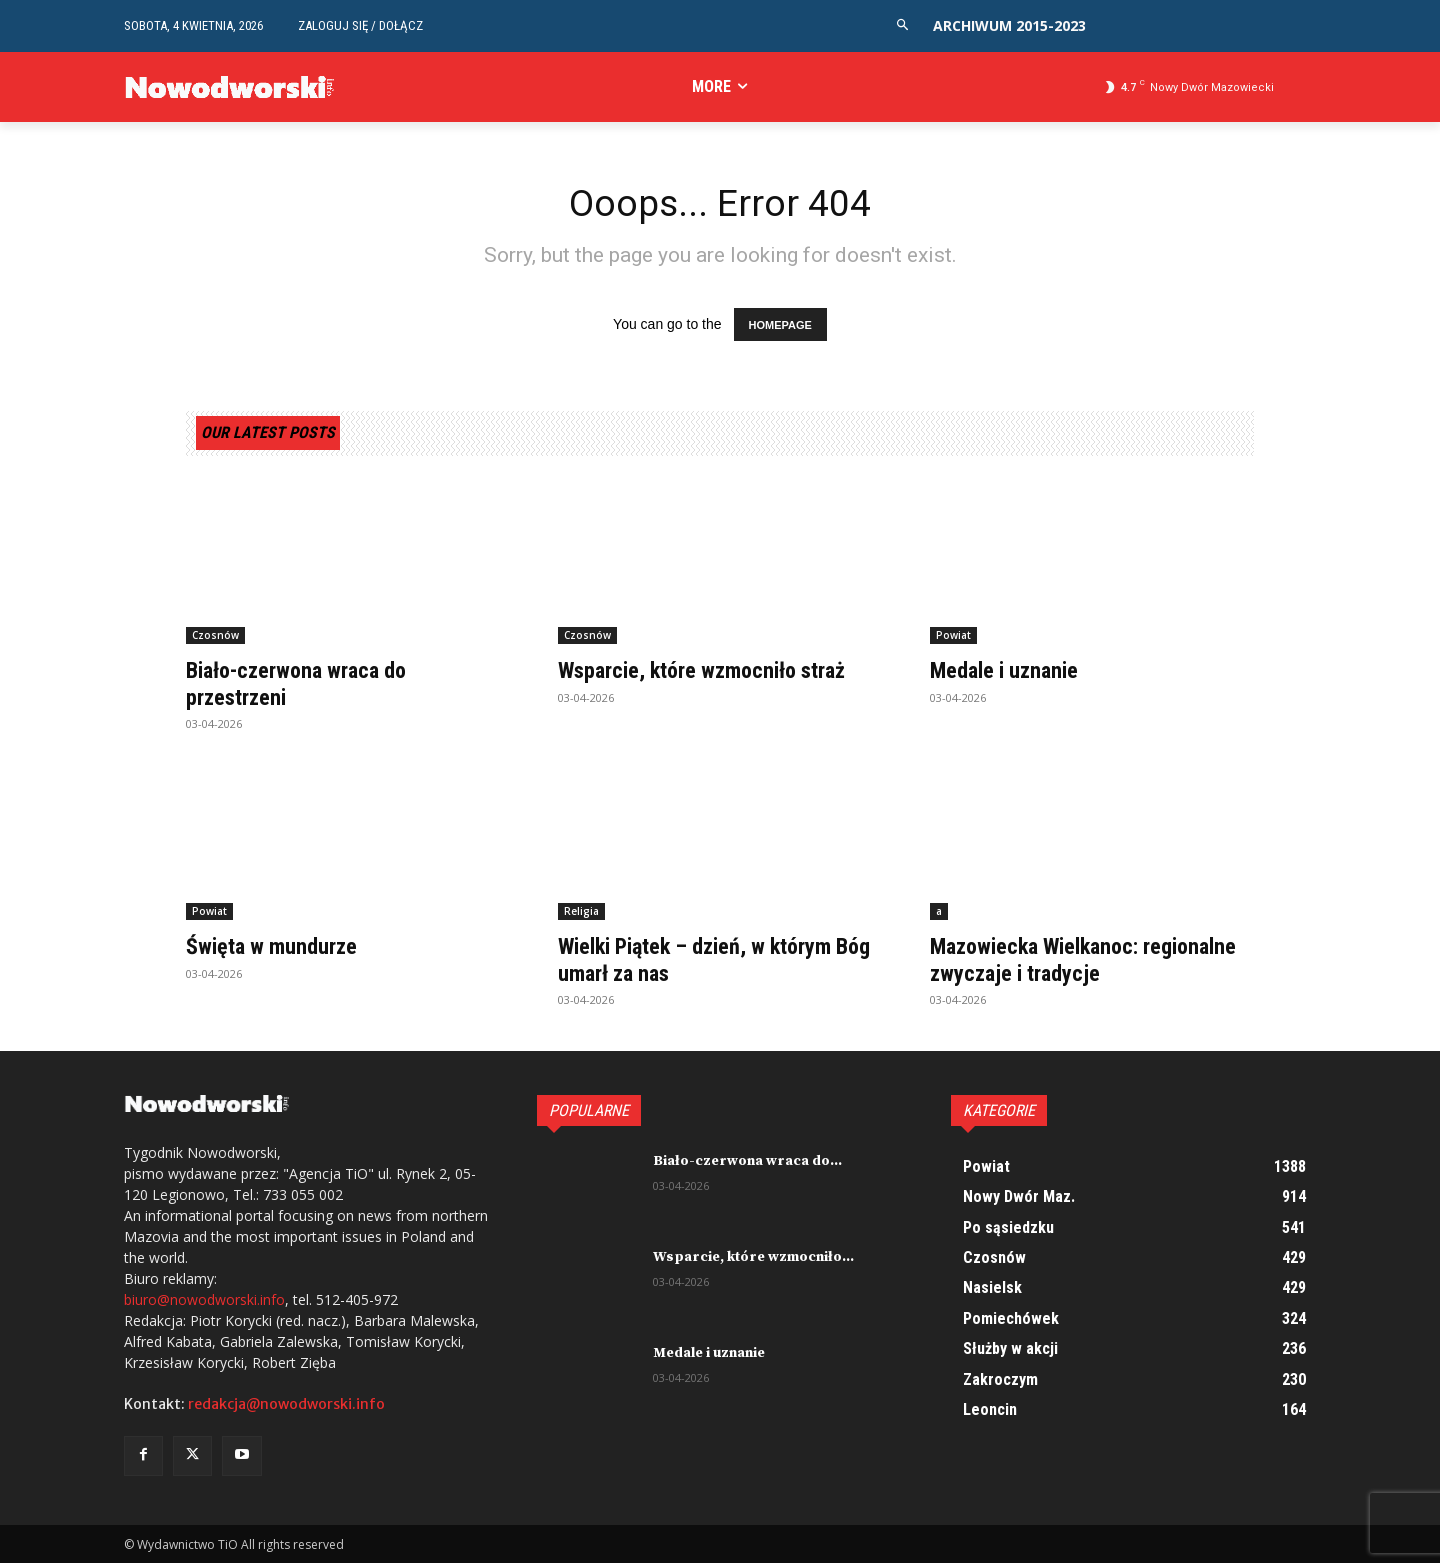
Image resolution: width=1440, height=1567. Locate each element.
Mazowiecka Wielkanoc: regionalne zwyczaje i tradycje (1077, 963)
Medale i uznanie (1011, 675)
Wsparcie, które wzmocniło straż (717, 675)
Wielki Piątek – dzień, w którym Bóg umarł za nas (711, 963)
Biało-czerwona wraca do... (747, 1165)
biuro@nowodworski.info (204, 1304)
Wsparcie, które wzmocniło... (753, 1261)
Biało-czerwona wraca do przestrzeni (307, 688)
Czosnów (215, 640)
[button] (902, 25)
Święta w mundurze (278, 950)
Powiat (953, 640)
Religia (581, 915)
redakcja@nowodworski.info (286, 1409)
